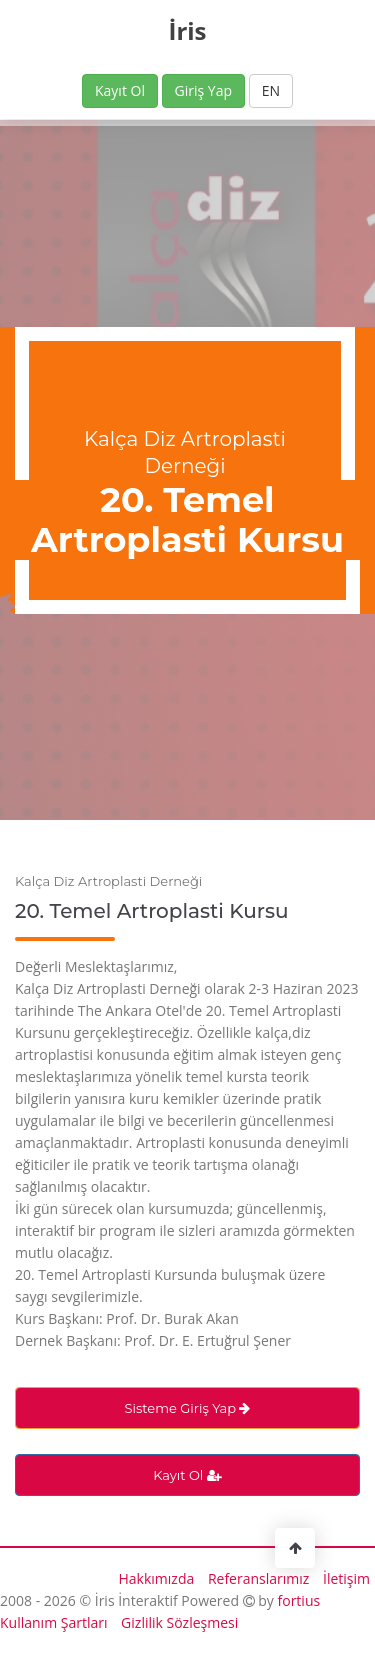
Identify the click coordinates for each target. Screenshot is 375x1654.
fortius (299, 1600)
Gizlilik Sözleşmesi (179, 1622)
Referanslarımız (258, 1578)
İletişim (346, 1578)
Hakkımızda (157, 1578)
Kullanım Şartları (53, 1622)
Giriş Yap (203, 90)
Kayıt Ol (120, 90)
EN (271, 90)
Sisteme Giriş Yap (188, 1408)
